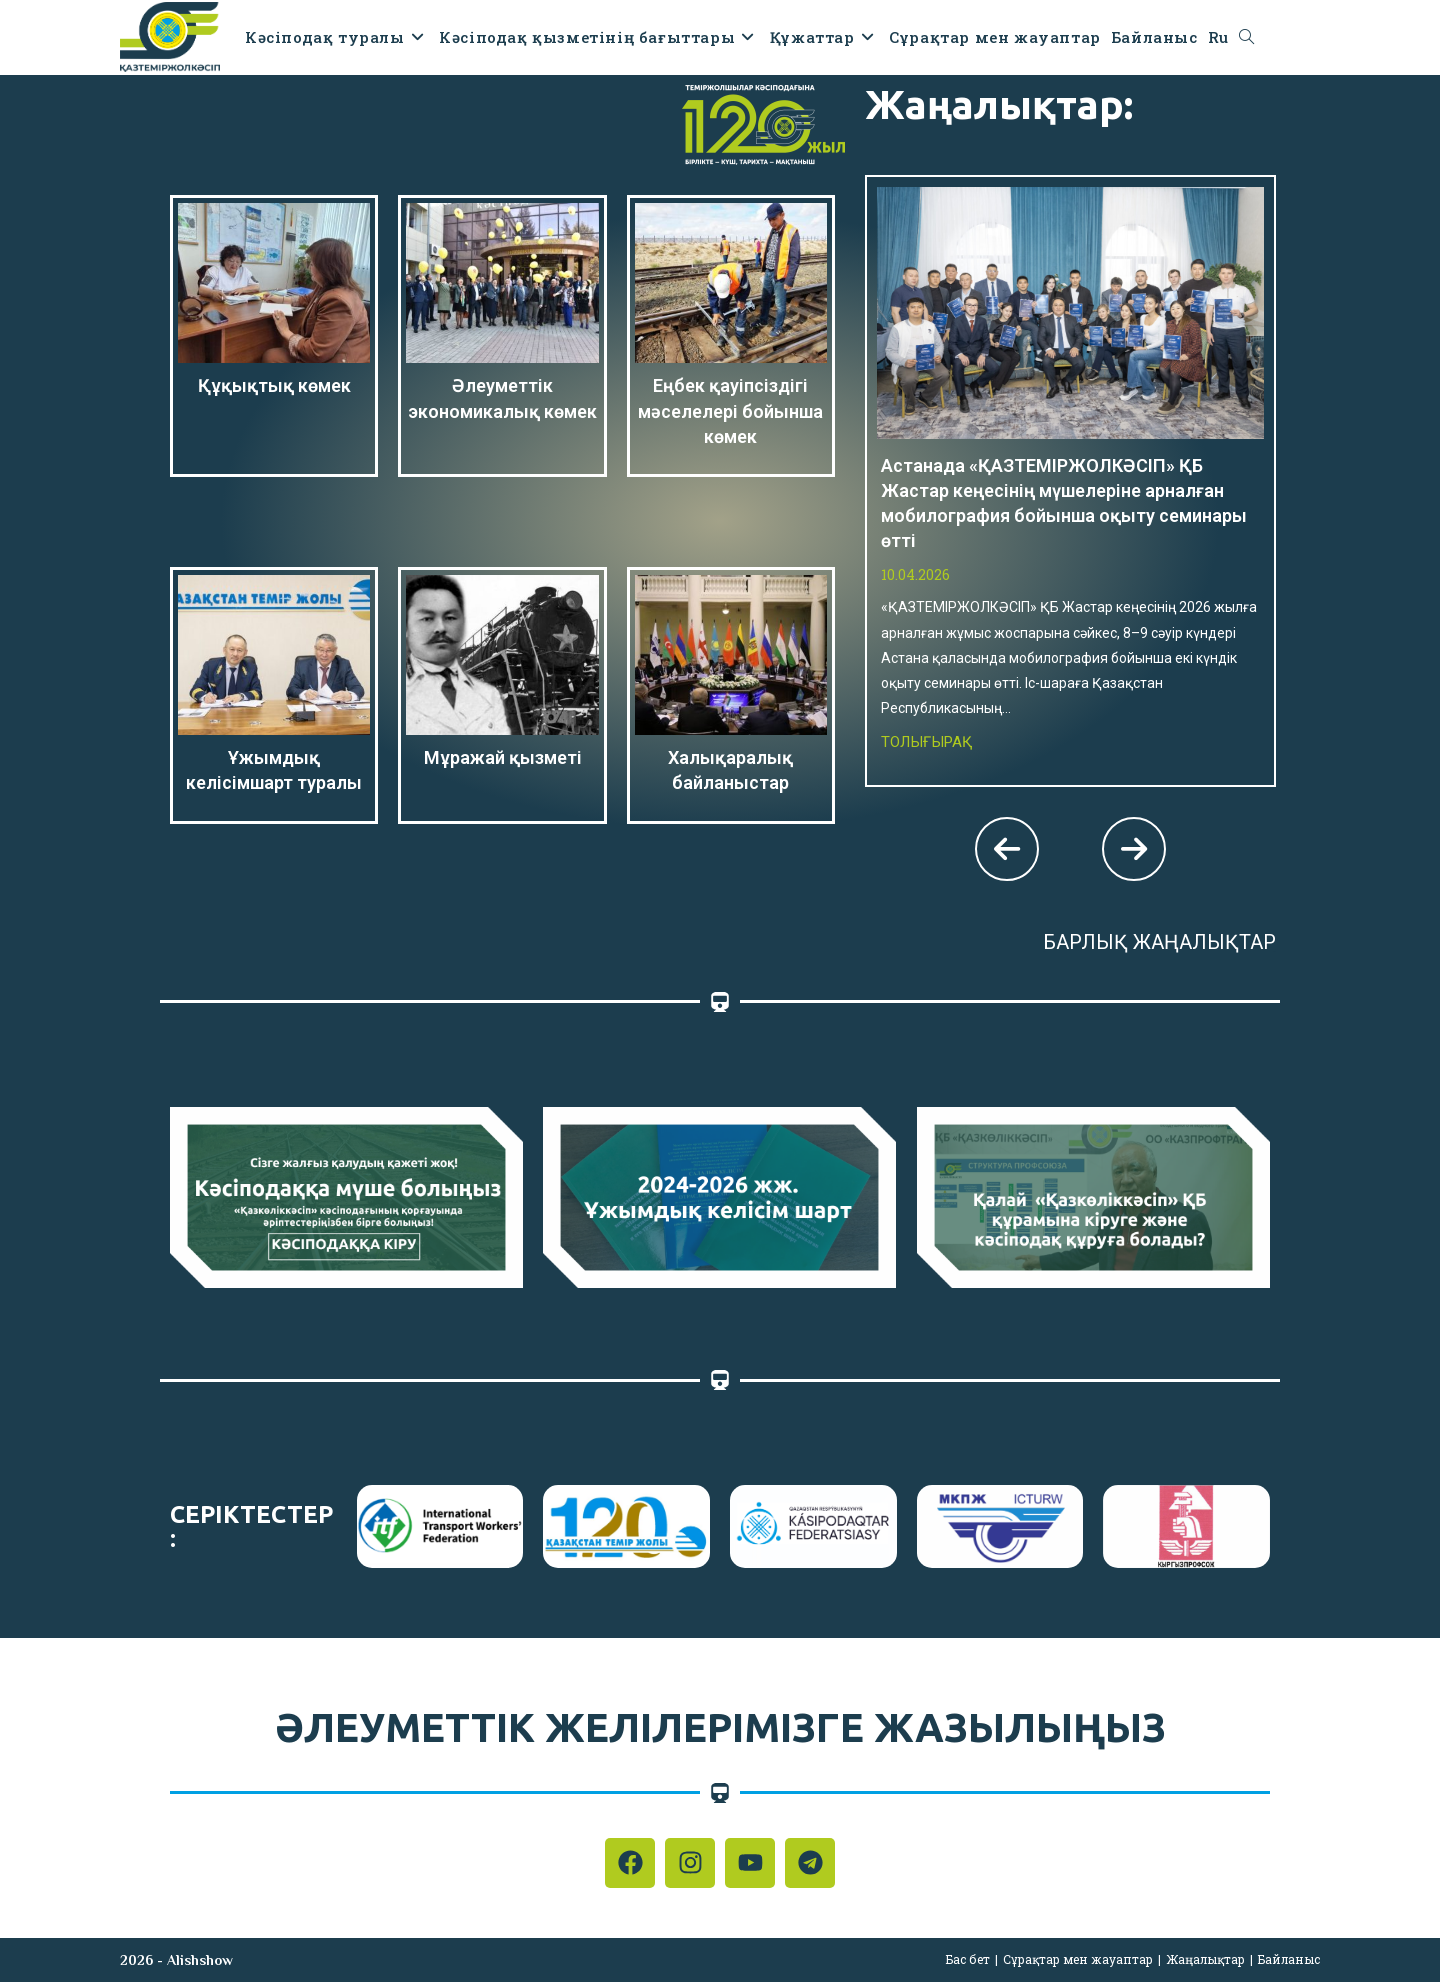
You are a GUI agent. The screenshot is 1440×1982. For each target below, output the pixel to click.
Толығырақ (927, 742)
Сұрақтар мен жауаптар (1078, 1959)
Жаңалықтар (1205, 1959)
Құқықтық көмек (274, 385)
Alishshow (200, 1960)
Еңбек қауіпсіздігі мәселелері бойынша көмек (730, 410)
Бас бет (968, 1959)
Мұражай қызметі (503, 757)
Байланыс (1289, 1959)
